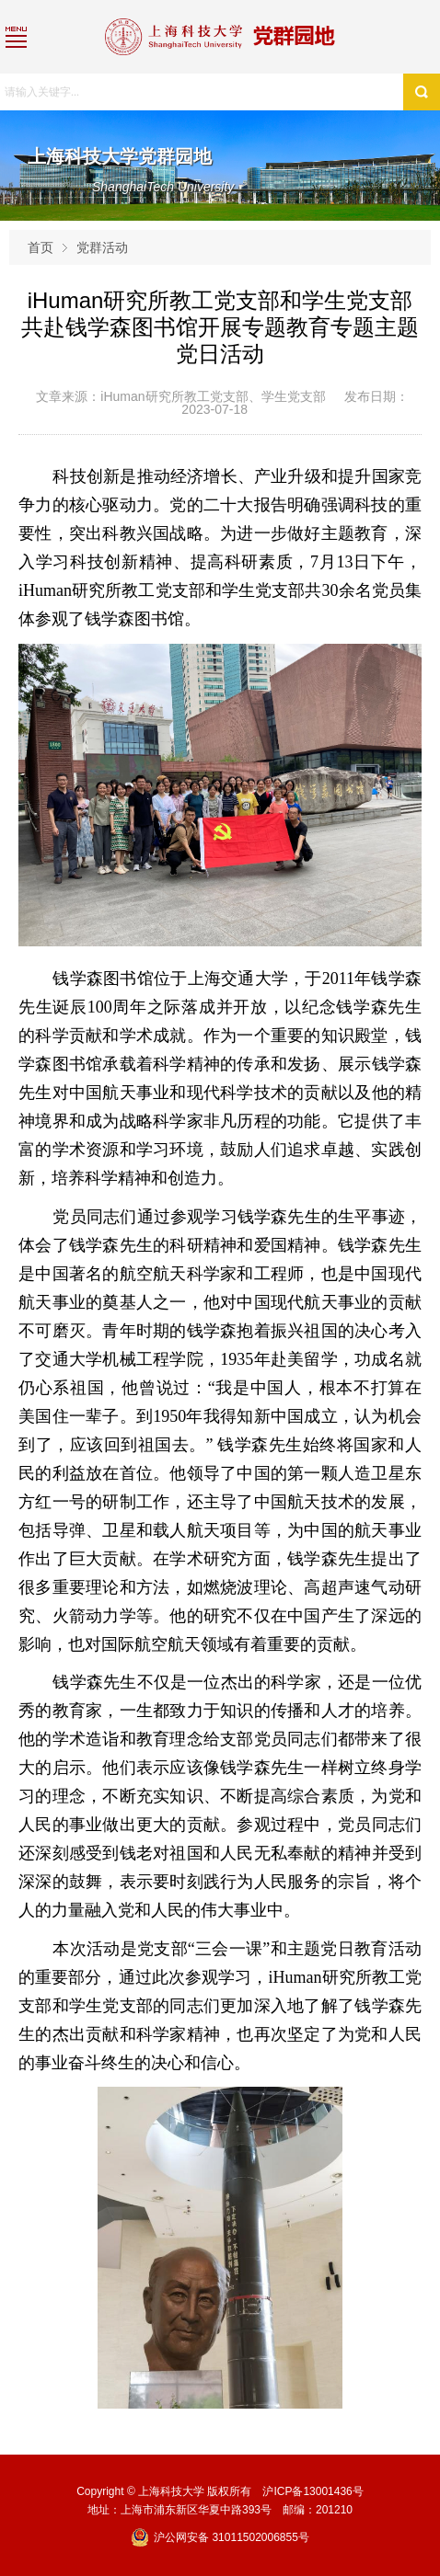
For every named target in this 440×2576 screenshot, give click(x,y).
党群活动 (102, 247)
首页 (40, 247)
